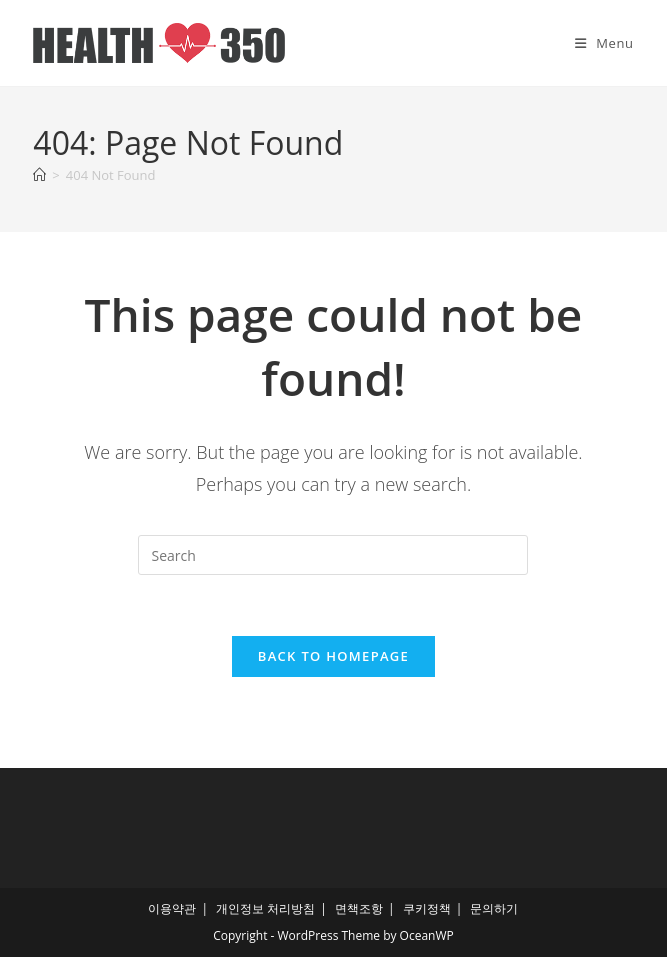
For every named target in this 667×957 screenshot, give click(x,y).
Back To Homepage (333, 656)
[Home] (39, 175)
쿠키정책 (427, 908)
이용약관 (172, 908)
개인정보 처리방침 (265, 908)
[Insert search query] (333, 555)
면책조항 (359, 908)
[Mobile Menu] (604, 43)
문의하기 (494, 908)
